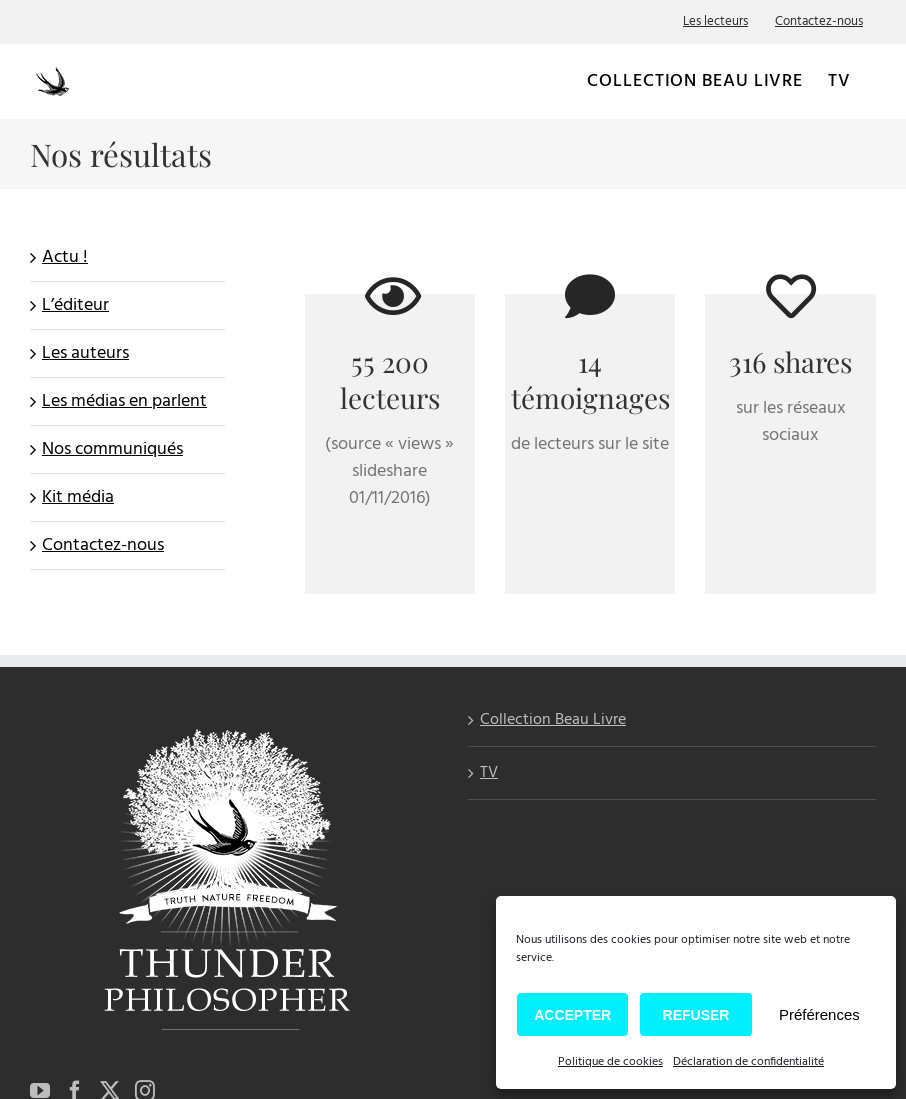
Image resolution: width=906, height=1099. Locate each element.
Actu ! (65, 257)
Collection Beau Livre (553, 721)
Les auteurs (85, 353)
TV (489, 773)
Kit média (78, 497)
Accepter (572, 1015)
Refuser (696, 1015)
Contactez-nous (103, 545)
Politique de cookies (610, 1062)
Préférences (819, 1014)
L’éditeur (75, 305)
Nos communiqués (112, 449)
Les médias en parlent (124, 401)
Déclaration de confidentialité (748, 1062)
